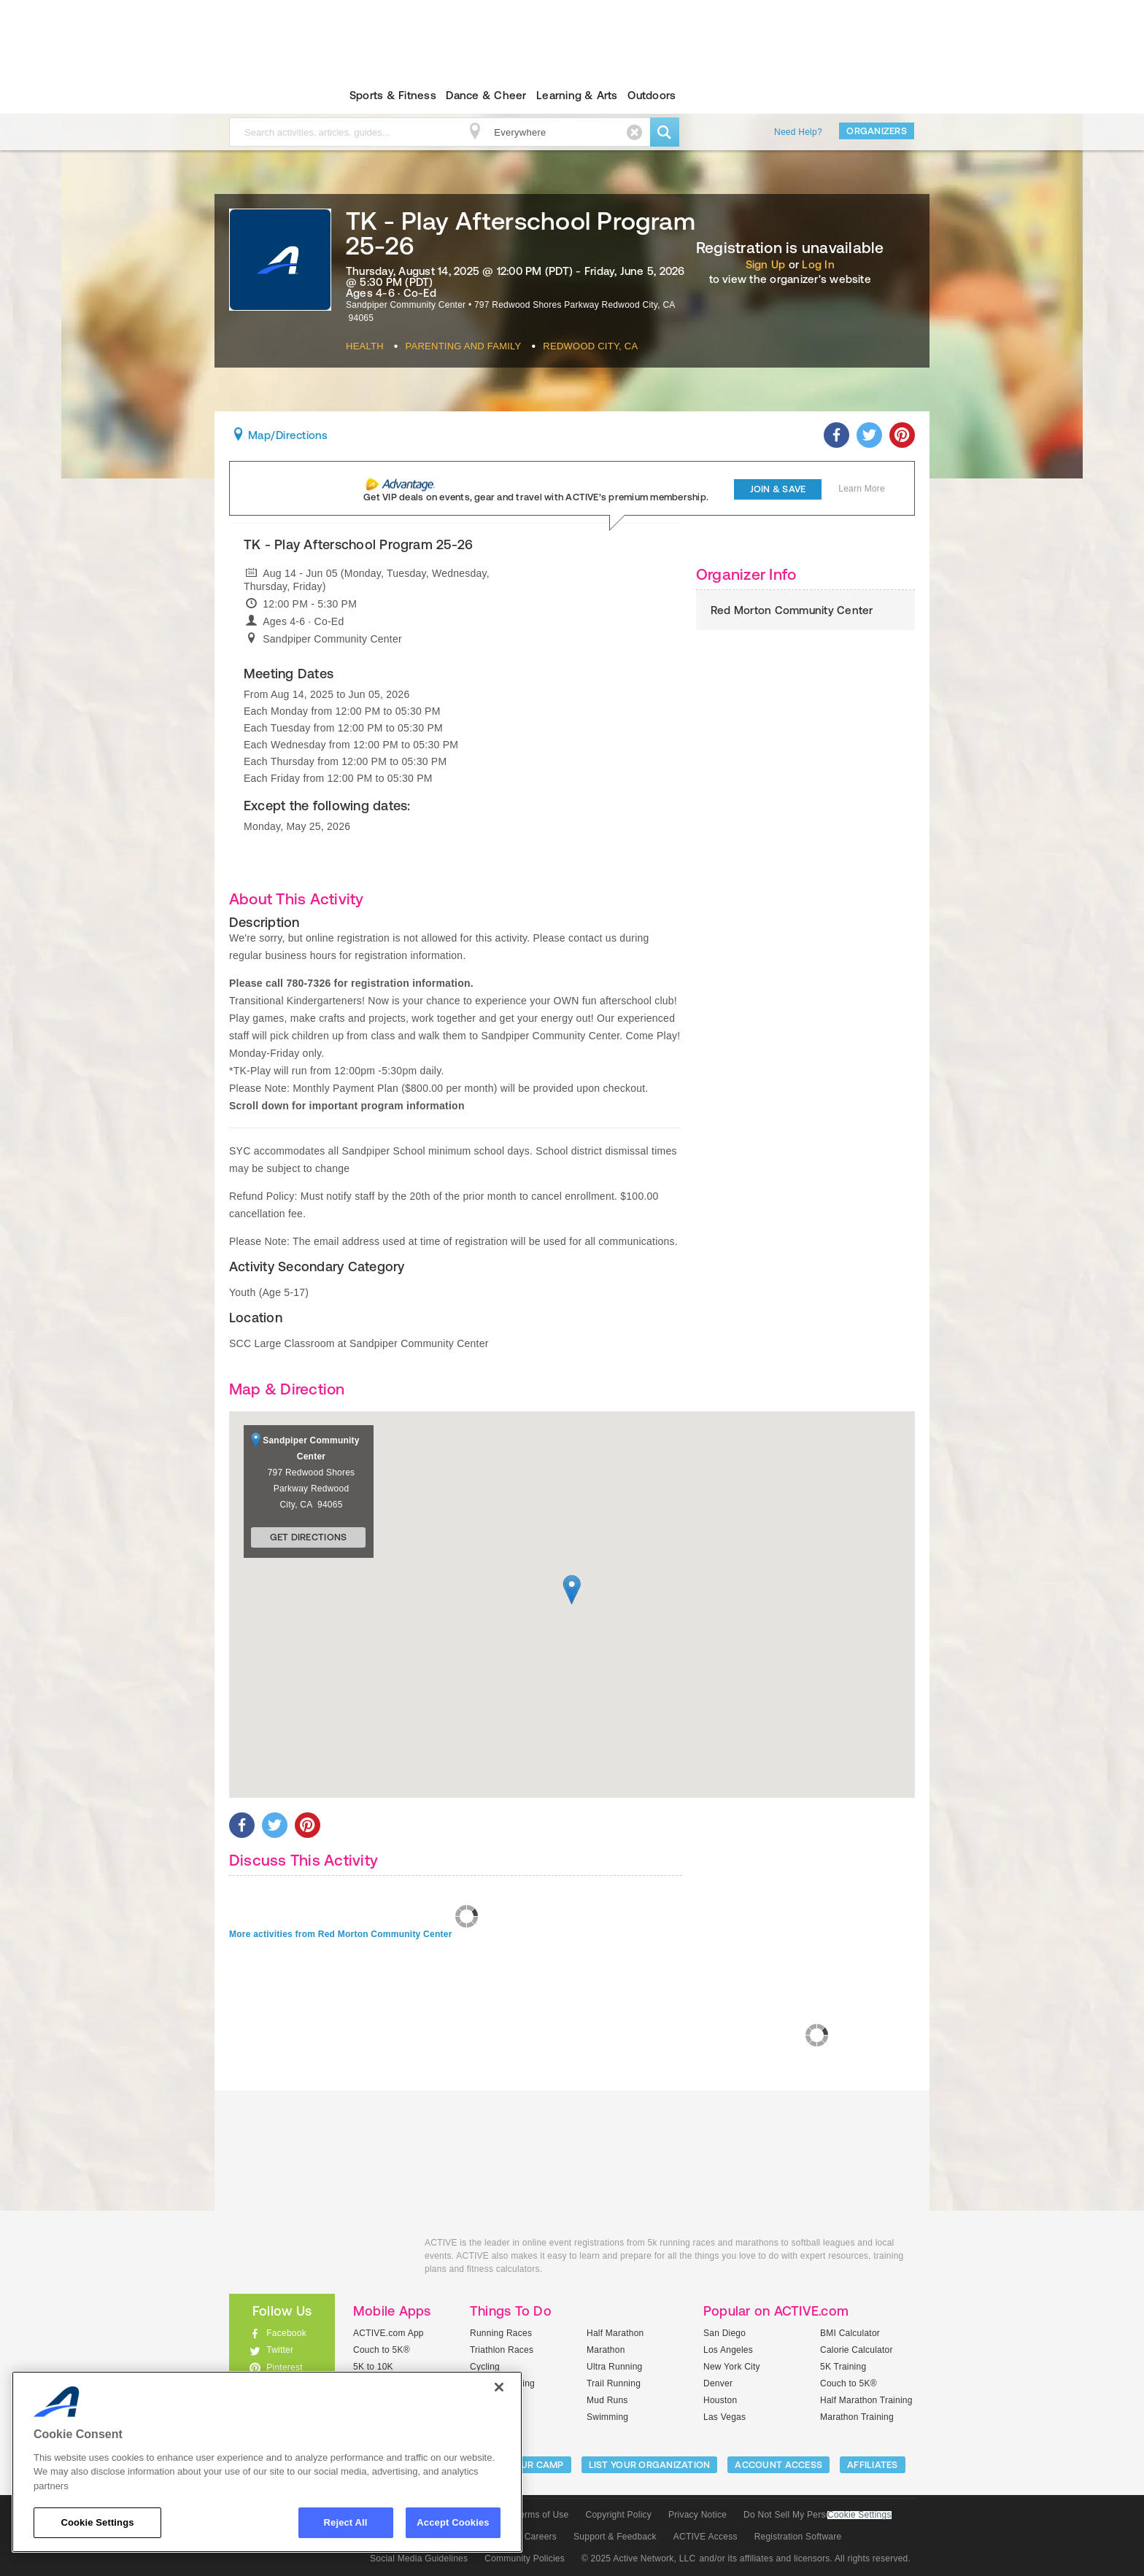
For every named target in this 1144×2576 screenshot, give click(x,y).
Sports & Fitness (392, 95)
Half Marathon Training (866, 2400)
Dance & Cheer (486, 95)
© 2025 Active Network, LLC (638, 2558)
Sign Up (766, 264)
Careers (541, 2537)
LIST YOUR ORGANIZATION (650, 2464)
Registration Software (798, 2537)
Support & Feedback (615, 2537)
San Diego (724, 2333)
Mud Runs (607, 2400)
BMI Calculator (850, 2333)
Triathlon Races (501, 2350)
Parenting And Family (464, 346)
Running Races (501, 2333)
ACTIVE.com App (388, 2333)
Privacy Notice (697, 2515)
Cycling (485, 2367)
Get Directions (308, 1537)
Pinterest (284, 2367)
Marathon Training (857, 2417)
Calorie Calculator (856, 2350)
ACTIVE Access (705, 2537)
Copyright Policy (618, 2515)
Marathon (606, 2350)
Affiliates (872, 2464)
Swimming (607, 2417)
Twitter (279, 2350)
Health (365, 346)
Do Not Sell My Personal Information (817, 2515)
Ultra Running (615, 2367)
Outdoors (651, 95)
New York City (731, 2367)
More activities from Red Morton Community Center (340, 1934)
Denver (718, 2383)
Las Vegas (724, 2417)
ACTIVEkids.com (269, 95)
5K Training (843, 2367)
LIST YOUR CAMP (525, 2464)
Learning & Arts (577, 95)
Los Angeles (728, 2350)
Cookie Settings (859, 2515)
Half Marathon (615, 2333)
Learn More (861, 489)
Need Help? (798, 132)
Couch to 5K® (381, 2350)
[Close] (499, 2387)
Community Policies (524, 2558)
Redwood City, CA (590, 346)
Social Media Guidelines (419, 2558)
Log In (818, 264)
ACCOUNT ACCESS (778, 2464)
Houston (720, 2400)
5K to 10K (373, 2367)
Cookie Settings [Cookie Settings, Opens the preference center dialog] (97, 2522)
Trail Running (614, 2383)
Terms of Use (542, 2515)
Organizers (876, 130)
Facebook (286, 2333)
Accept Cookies (453, 2522)
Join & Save (778, 489)
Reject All (346, 2522)
